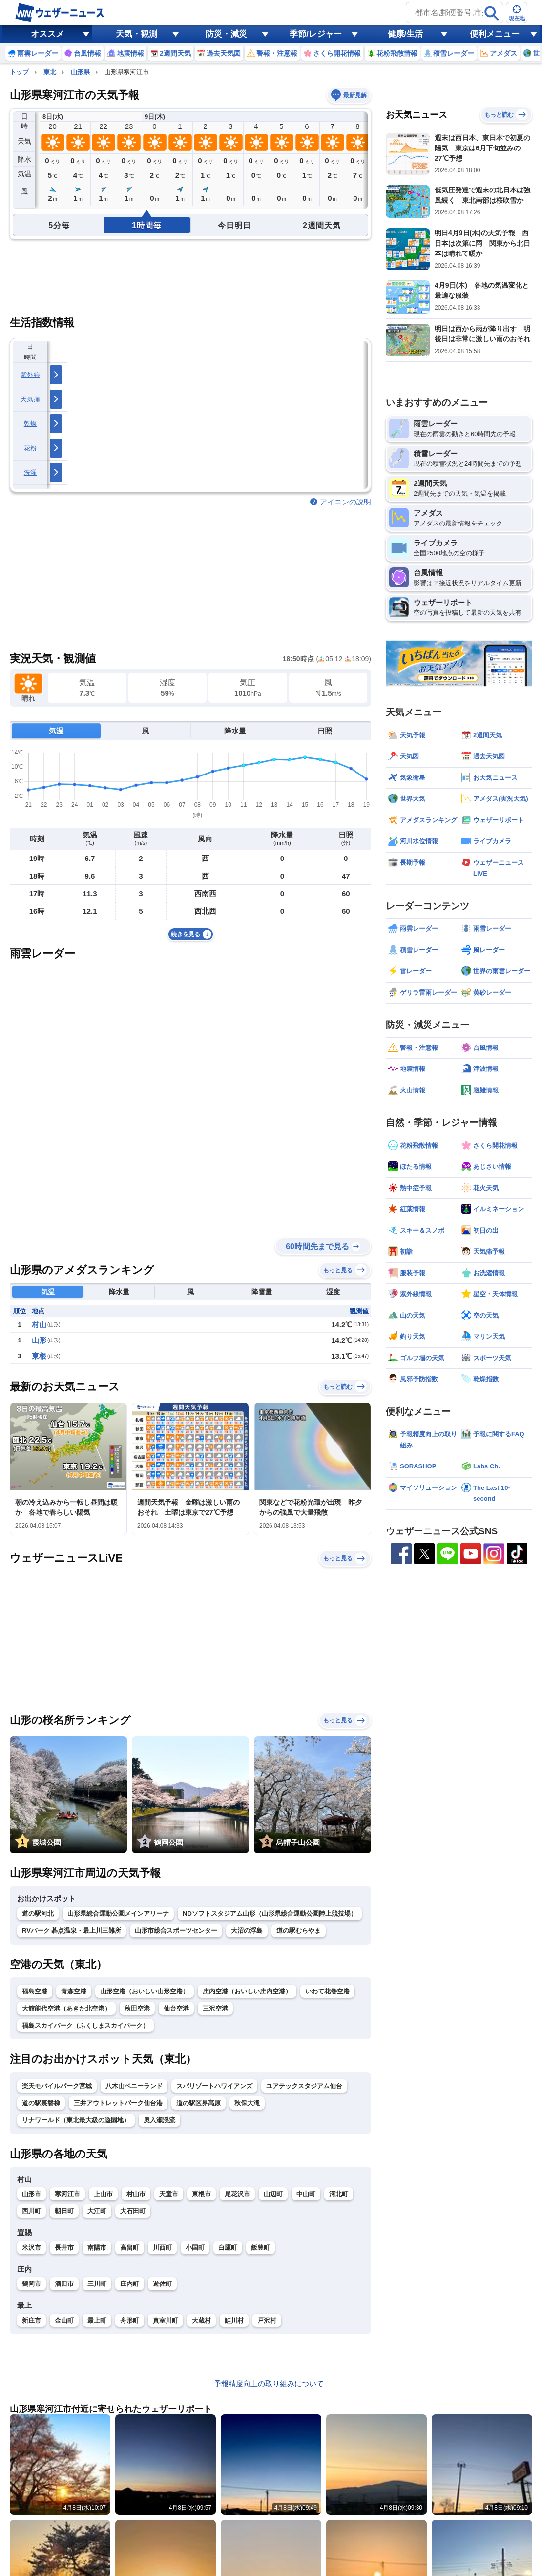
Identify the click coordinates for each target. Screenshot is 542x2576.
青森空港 (73, 1991)
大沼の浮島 (247, 1930)
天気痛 (30, 399)
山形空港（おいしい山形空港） (144, 1991)
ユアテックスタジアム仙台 (304, 2086)
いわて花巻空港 (327, 1991)
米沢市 (31, 2247)
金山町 (64, 2320)
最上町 (96, 2320)
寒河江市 (67, 2194)
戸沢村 (266, 2320)
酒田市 (64, 2283)
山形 (39, 1340)
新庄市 (31, 2320)
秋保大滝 (247, 2103)
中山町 (305, 2194)
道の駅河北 (38, 1913)
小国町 (195, 2247)
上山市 (103, 2194)
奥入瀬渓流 (159, 2120)
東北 (49, 72)
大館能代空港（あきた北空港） (66, 2008)
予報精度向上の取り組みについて (269, 2383)
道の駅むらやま (298, 1930)
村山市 (136, 2194)
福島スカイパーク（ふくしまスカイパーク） (85, 2025)
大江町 (96, 2211)
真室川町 (165, 2320)
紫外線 (30, 375)
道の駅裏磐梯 (41, 2103)
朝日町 (64, 2211)
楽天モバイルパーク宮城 (57, 2086)
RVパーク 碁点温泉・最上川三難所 (71, 1930)
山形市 (31, 2194)
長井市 (64, 2247)
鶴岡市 (31, 2283)
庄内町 (129, 2283)
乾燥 (30, 423)
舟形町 (129, 2320)
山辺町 (273, 2194)
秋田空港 (137, 2008)
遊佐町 (162, 2283)
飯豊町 (260, 2247)
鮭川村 (234, 2320)
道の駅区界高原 (198, 2103)
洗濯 (30, 472)
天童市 (168, 2194)
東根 (39, 1356)
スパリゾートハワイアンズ (214, 2086)
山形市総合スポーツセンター (176, 1930)
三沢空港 (215, 2008)
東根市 (201, 2194)
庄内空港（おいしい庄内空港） (247, 1991)
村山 (39, 1324)
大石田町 (133, 2211)
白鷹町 (227, 2247)
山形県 (80, 72)
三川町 (96, 2283)
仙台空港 (176, 2008)
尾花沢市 (237, 2194)
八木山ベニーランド (134, 2086)
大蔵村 (201, 2320)
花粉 (30, 448)
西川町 (31, 2211)
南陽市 (96, 2247)
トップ (19, 72)
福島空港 (34, 1991)
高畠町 (129, 2247)
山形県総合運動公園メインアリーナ (118, 1913)
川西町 (162, 2247)
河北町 (338, 2194)
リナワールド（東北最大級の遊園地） (76, 2120)
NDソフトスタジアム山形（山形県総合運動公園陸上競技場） (270, 1913)
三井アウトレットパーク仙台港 (118, 2103)
